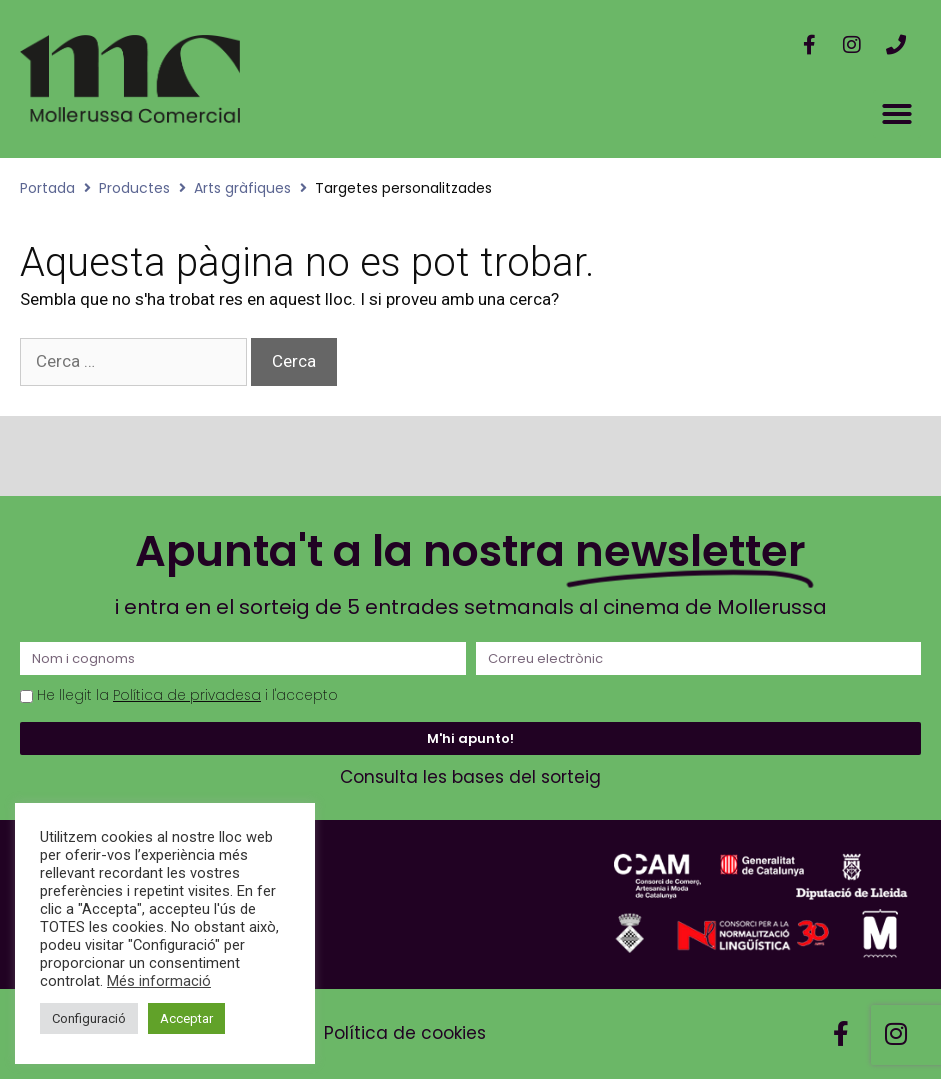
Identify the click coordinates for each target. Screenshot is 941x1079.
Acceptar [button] (186, 1018)
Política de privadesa (187, 695)
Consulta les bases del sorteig (470, 777)
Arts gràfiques (242, 188)
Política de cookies (405, 1033)
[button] (897, 114)
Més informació (159, 981)
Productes (134, 188)
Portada (47, 188)
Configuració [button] (89, 1018)
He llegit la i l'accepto (187, 695)
